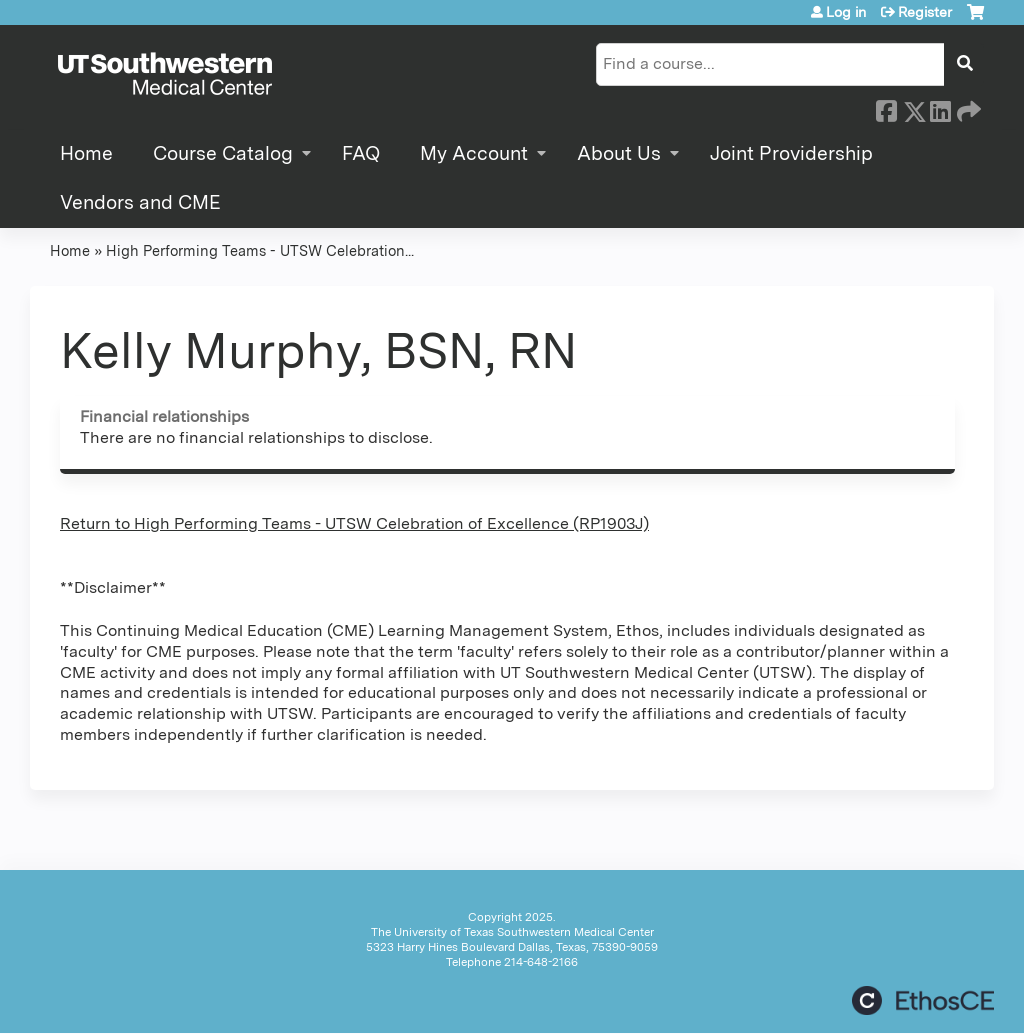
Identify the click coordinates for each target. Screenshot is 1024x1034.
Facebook (886, 108)
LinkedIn (940, 108)
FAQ (361, 153)
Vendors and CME (140, 202)
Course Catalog (223, 153)
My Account (474, 153)
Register (925, 12)
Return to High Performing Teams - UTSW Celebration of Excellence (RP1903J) (354, 523)
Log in (846, 12)
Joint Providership (791, 153)
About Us (619, 153)
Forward (967, 108)
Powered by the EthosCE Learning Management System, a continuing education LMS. (923, 1000)
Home (86, 153)
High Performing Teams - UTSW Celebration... (260, 250)
